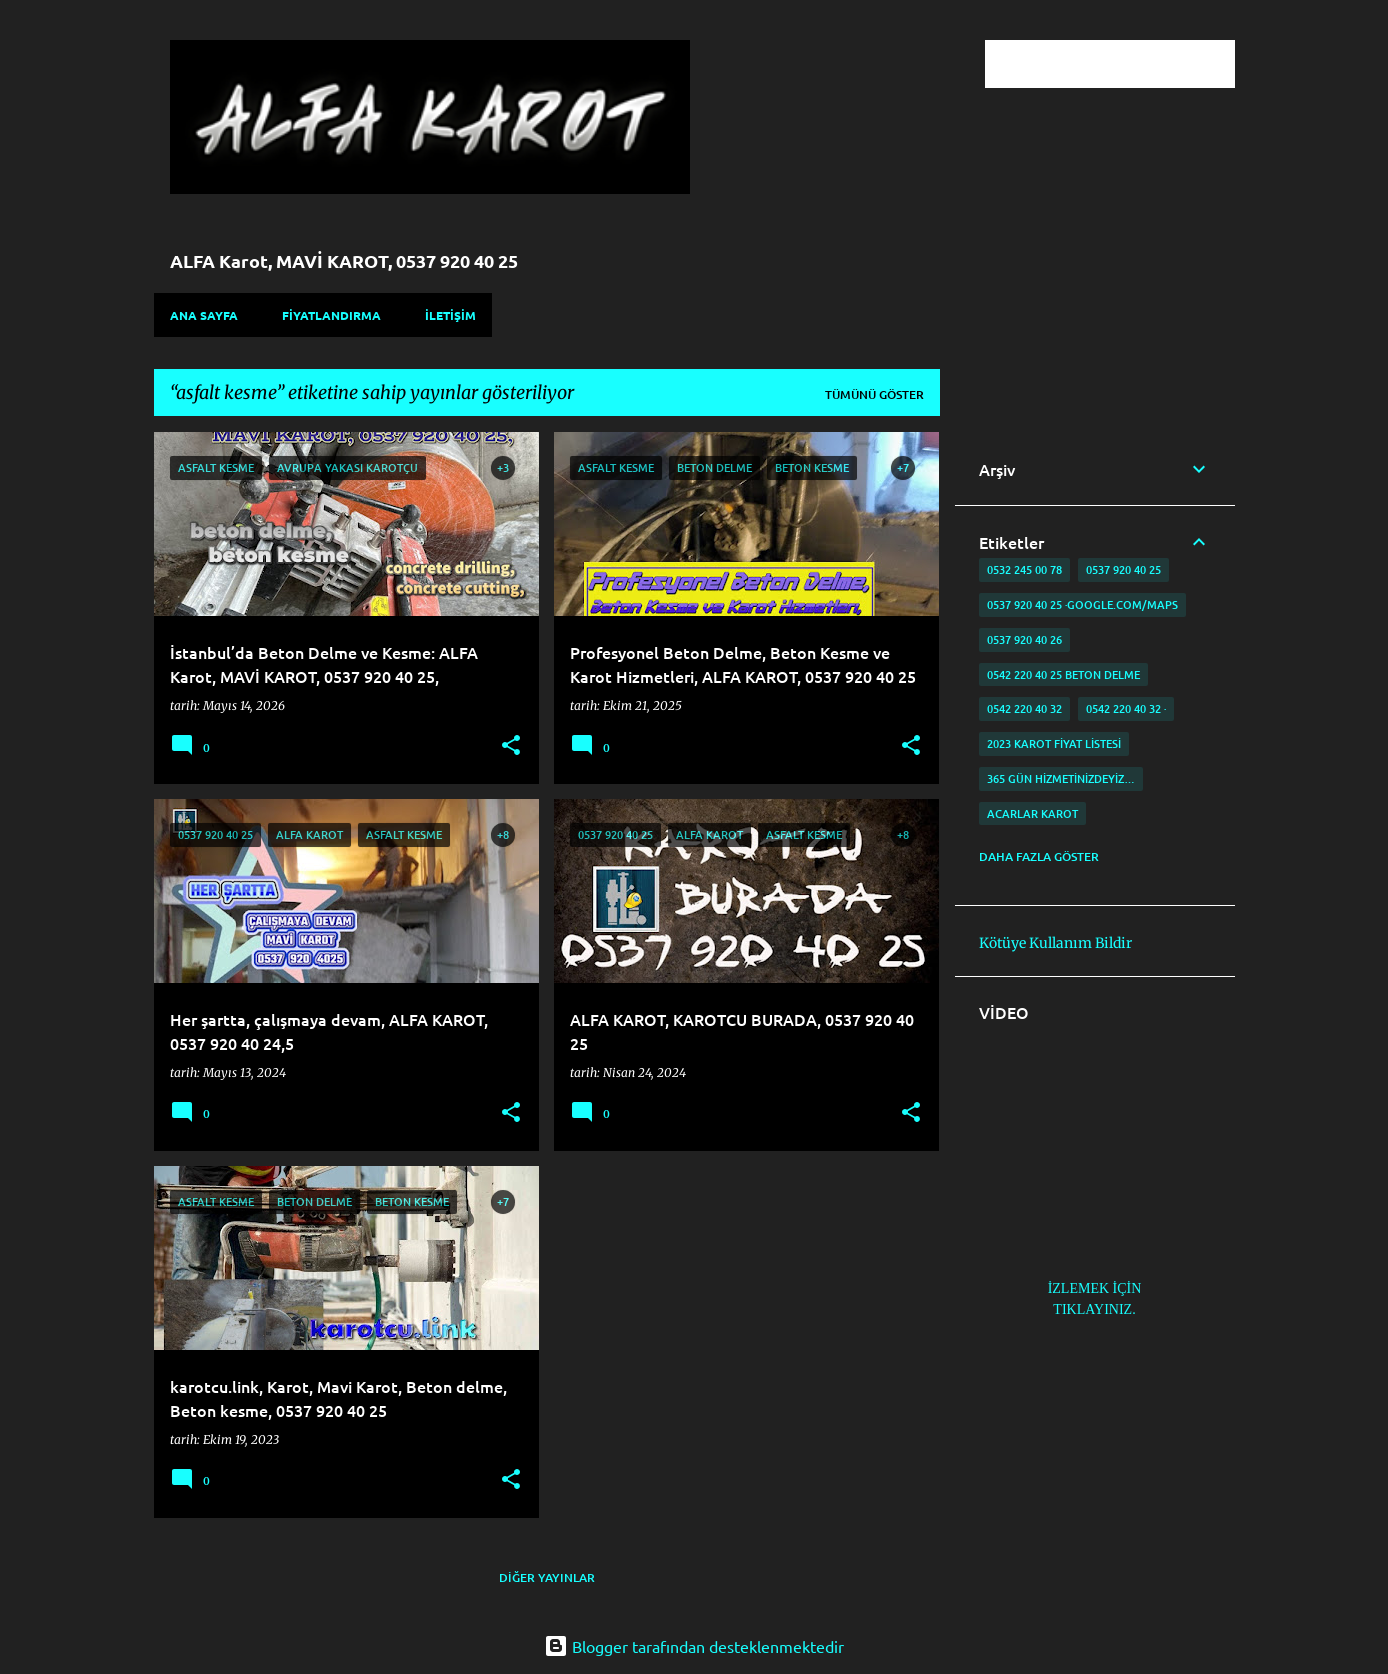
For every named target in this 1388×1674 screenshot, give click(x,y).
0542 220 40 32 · (1126, 708)
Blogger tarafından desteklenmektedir (694, 1646)
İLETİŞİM (450, 315)
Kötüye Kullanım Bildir (1055, 943)
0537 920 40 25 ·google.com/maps (1082, 604)
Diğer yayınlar (547, 1577)
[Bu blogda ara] (1130, 64)
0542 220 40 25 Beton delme (1063, 674)
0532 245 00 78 (1024, 569)
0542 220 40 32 (1024, 708)
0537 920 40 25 (1123, 569)
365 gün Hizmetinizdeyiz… (1061, 778)
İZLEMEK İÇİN (1095, 1288)
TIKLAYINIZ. (1094, 1309)
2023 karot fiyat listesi (1054, 743)
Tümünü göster (874, 394)
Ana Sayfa (204, 315)
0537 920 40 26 (1024, 639)
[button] (511, 746)
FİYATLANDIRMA (331, 315)
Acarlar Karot (1032, 813)
